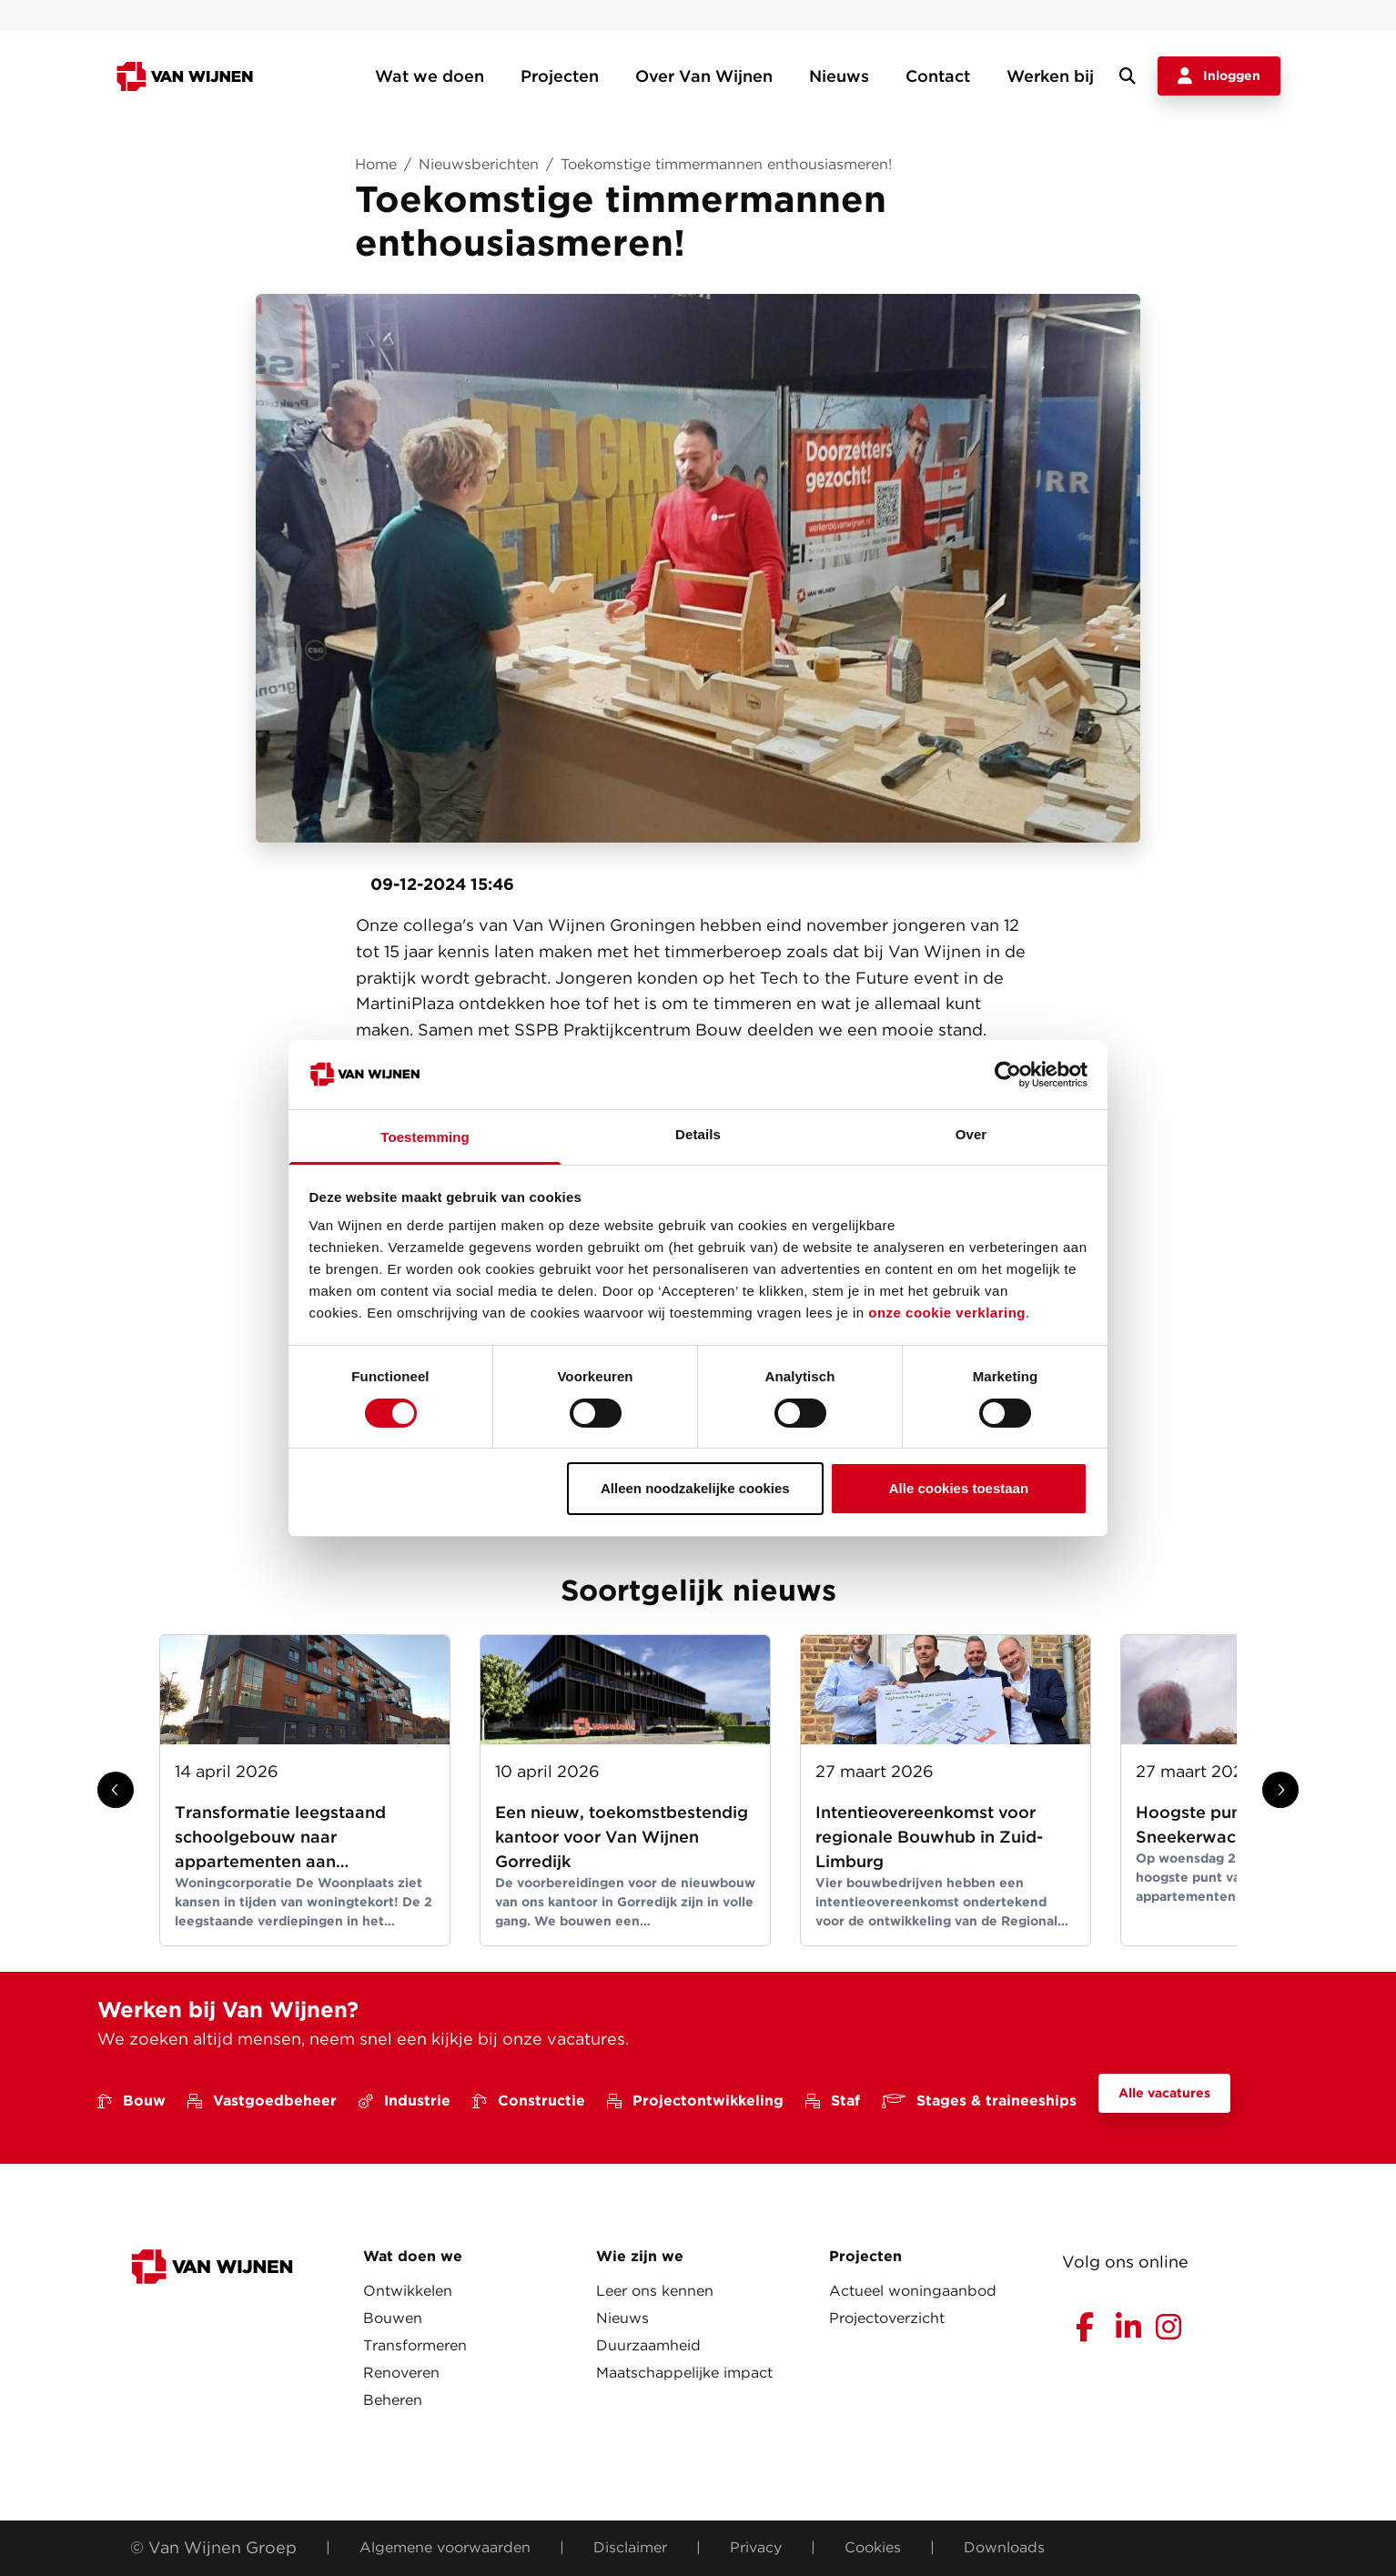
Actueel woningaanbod (912, 2290)
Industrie (404, 2100)
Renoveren (401, 2372)
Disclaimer (630, 2547)
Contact (937, 76)
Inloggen (1219, 76)
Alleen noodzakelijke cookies (695, 1488)
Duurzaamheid (648, 2345)
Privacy (756, 2547)
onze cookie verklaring (947, 1312)
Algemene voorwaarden (445, 2547)
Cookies (873, 2547)
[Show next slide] (1280, 1790)
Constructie (528, 2100)
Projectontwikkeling (695, 2100)
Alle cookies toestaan (958, 1488)
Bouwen (392, 2318)
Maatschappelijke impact (684, 2372)
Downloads (1004, 2547)
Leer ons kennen (654, 2290)
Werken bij (1050, 76)
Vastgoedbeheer (262, 2100)
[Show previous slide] (115, 1790)
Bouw (131, 2100)
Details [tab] (698, 1134)
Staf (832, 2100)
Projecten (560, 76)
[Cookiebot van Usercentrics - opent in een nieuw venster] (1007, 1074)
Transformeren (415, 2345)
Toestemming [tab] (425, 1137)
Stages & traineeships (979, 2100)
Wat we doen (429, 76)
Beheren (392, 2400)
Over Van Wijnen (704, 76)
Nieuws (839, 76)
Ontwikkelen (407, 2290)
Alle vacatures (1164, 2093)
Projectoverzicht (887, 2318)
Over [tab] (971, 1134)
